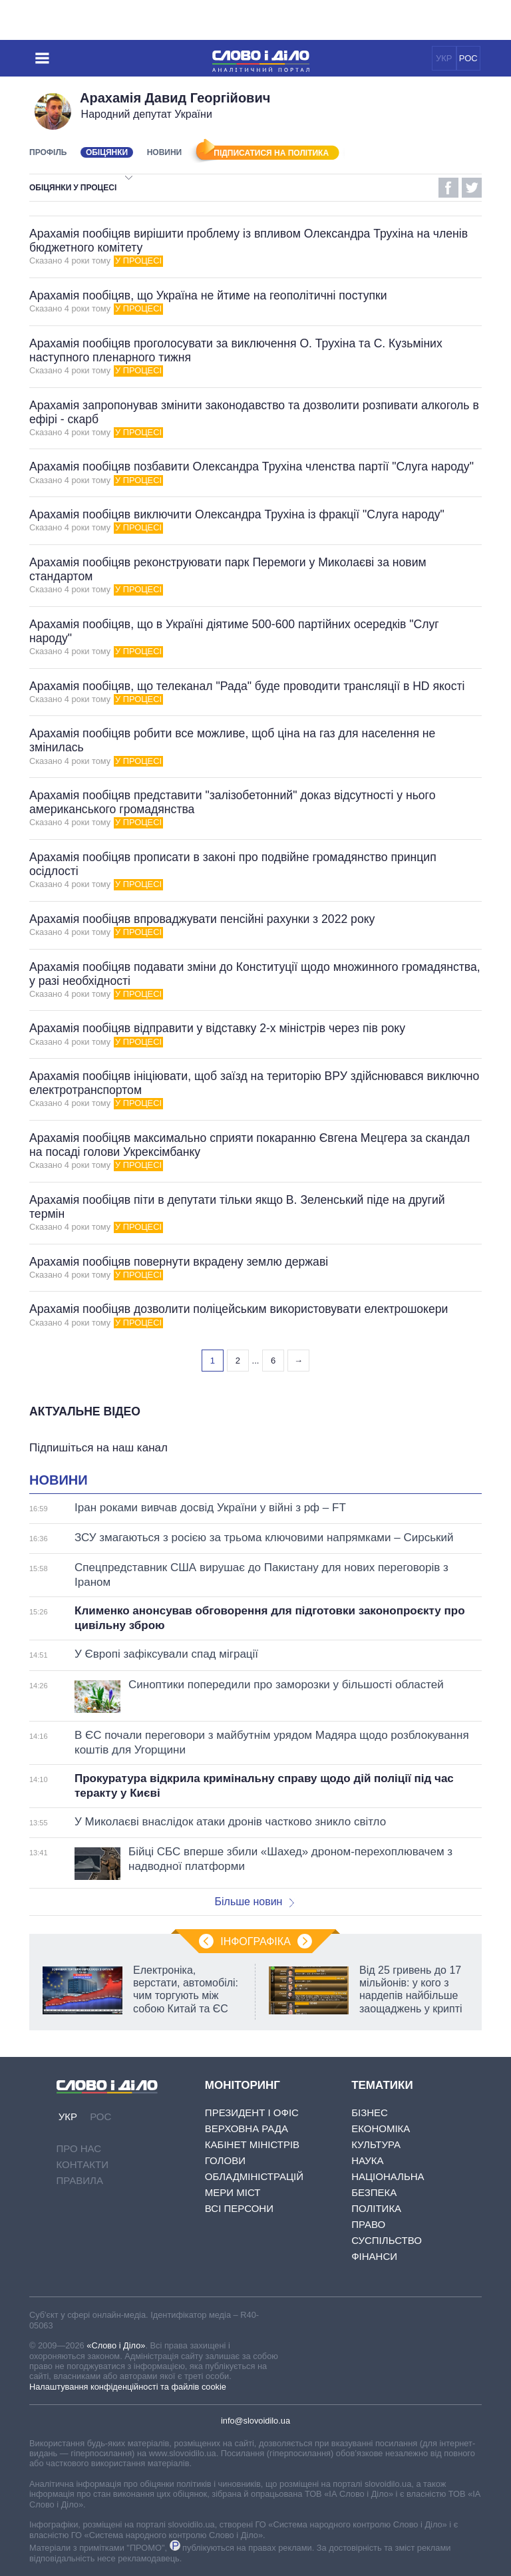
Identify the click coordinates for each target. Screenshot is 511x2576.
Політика (376, 2208)
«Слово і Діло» (115, 2345)
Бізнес (369, 2112)
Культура (376, 2144)
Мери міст (233, 2192)
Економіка (380, 2128)
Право (368, 2224)
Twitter (472, 188)
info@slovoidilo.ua (255, 2421)
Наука (367, 2160)
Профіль (48, 152)
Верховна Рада (246, 2128)
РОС (468, 58)
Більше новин (254, 1901)
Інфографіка (255, 1941)
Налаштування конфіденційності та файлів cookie (127, 2387)
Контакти (82, 2164)
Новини (164, 152)
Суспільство (386, 2240)
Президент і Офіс (252, 2112)
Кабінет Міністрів (252, 2144)
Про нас (79, 2148)
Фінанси (374, 2256)
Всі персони (239, 2208)
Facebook (448, 188)
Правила (80, 2180)
